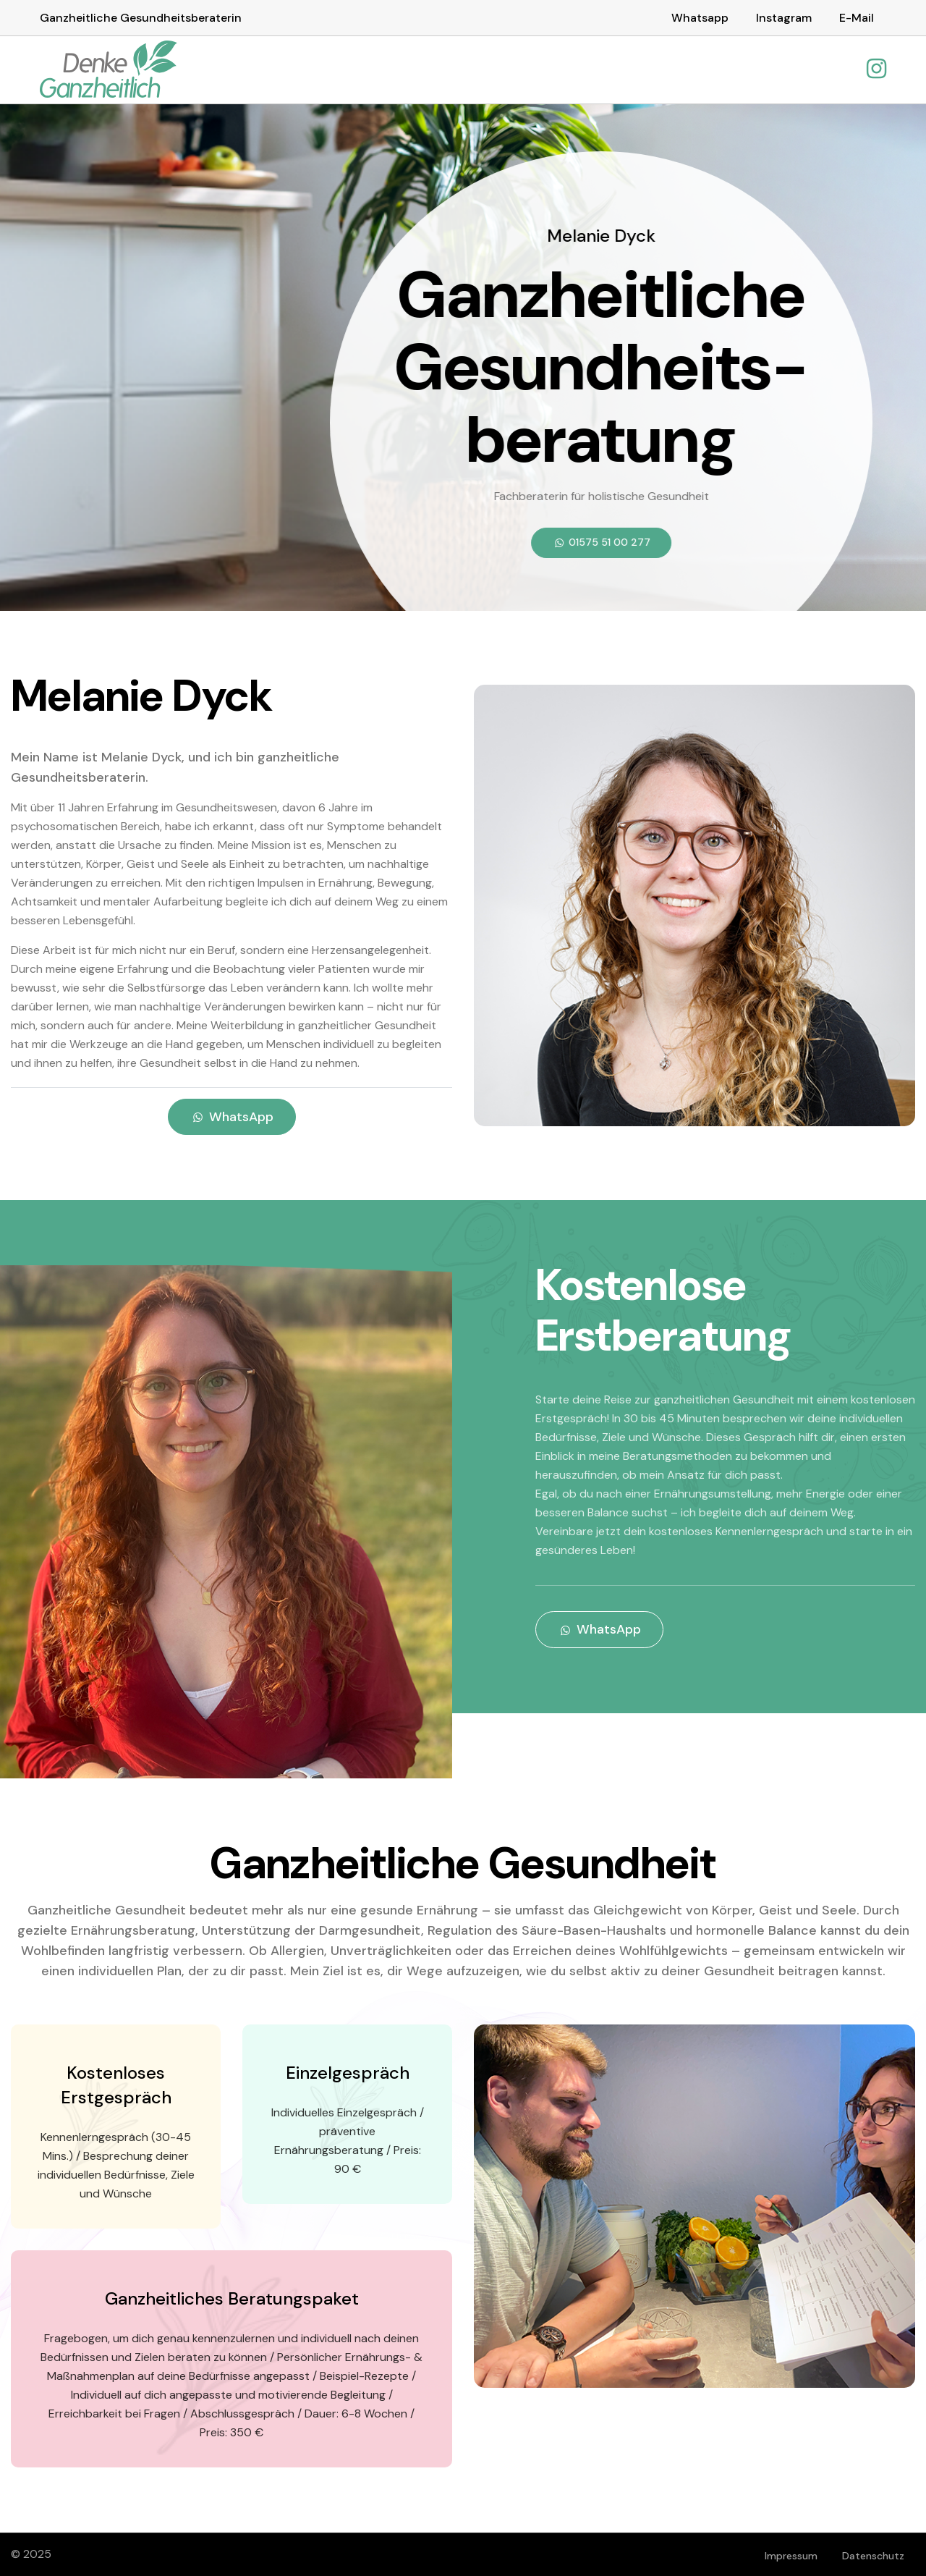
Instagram (784, 17)
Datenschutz (873, 2555)
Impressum (791, 2555)
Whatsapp (700, 17)
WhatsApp (231, 1116)
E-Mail (856, 17)
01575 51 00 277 (600, 541)
